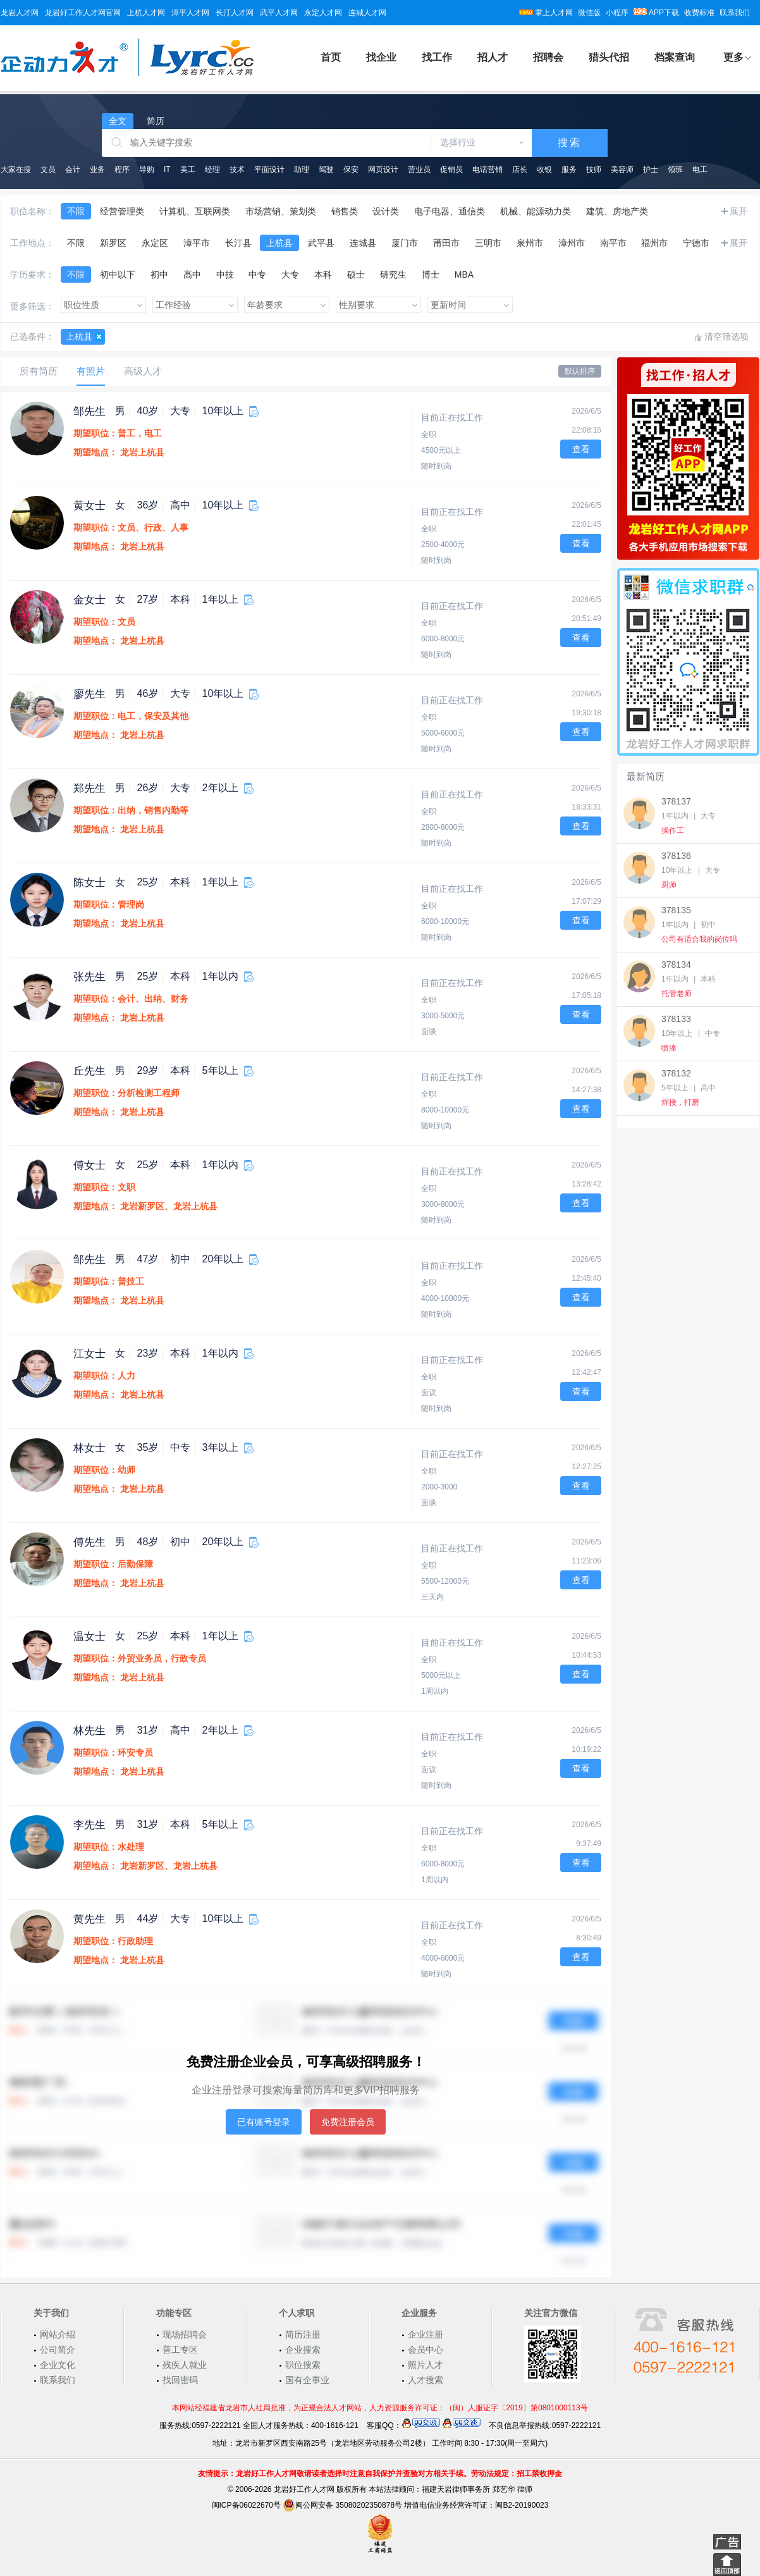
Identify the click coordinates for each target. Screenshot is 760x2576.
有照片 (91, 371)
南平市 (613, 243)
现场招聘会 (184, 2334)
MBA (464, 274)
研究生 (393, 274)
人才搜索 (425, 2380)
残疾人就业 (184, 2365)
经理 (212, 169)
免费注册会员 (347, 2122)
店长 (519, 169)
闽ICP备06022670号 (246, 2505)
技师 (593, 169)
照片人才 (425, 2365)
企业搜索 (303, 2350)
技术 (237, 169)
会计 (72, 169)
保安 (351, 169)
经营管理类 (122, 211)
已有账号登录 (263, 2122)
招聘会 (548, 57)
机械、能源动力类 (535, 211)
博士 (430, 274)
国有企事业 (307, 2380)
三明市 (488, 243)
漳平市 (196, 243)
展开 (738, 211)
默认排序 (580, 371)
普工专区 (180, 2350)
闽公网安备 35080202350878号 (342, 2505)
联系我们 (735, 12)
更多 (733, 57)
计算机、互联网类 (194, 211)
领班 (675, 169)
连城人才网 (367, 12)
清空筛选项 (726, 336)
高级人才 (143, 371)
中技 (225, 274)
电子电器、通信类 (449, 211)
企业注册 (425, 2334)
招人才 (492, 57)
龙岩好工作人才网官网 (83, 12)
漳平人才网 (190, 12)
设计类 (385, 211)
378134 (676, 964)
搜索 (570, 142)
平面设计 (269, 169)
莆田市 (446, 243)
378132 (676, 1073)
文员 (48, 169)
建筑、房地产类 (617, 211)
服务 (569, 169)
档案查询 (674, 57)
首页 (331, 57)
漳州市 (571, 243)
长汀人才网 (235, 12)
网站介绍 (57, 2334)
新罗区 (113, 243)
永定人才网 (323, 12)
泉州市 (530, 243)
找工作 (437, 57)
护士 (650, 169)
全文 (117, 121)
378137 (676, 801)
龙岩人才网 (20, 12)
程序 (122, 169)
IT (167, 169)
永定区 (155, 243)
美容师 (622, 169)
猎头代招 (609, 57)
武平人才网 (279, 12)
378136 (676, 856)
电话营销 (487, 169)
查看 (581, 449)
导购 (146, 169)
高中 (192, 274)
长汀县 (238, 243)
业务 (97, 169)
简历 (155, 121)
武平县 (321, 243)
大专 (290, 274)
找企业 (381, 57)
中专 (257, 274)
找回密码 (180, 2380)
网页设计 (383, 169)
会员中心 (425, 2350)
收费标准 (699, 12)
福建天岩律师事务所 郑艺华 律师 (477, 2489)
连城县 (363, 243)
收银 (544, 169)
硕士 (356, 274)
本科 (323, 274)
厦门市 (404, 243)
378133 (676, 1019)
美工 (187, 169)
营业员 (419, 169)
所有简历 (39, 371)
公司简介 (57, 2350)
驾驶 (326, 169)
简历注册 (303, 2334)
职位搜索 (303, 2365)
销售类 (344, 211)
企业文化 (57, 2365)
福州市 (654, 243)
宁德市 (696, 243)
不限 (76, 211)
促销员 (451, 169)
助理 (301, 169)
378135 (676, 910)
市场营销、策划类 (280, 211)
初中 (159, 274)
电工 (700, 169)
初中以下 (117, 274)
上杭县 (279, 243)
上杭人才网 (146, 12)
